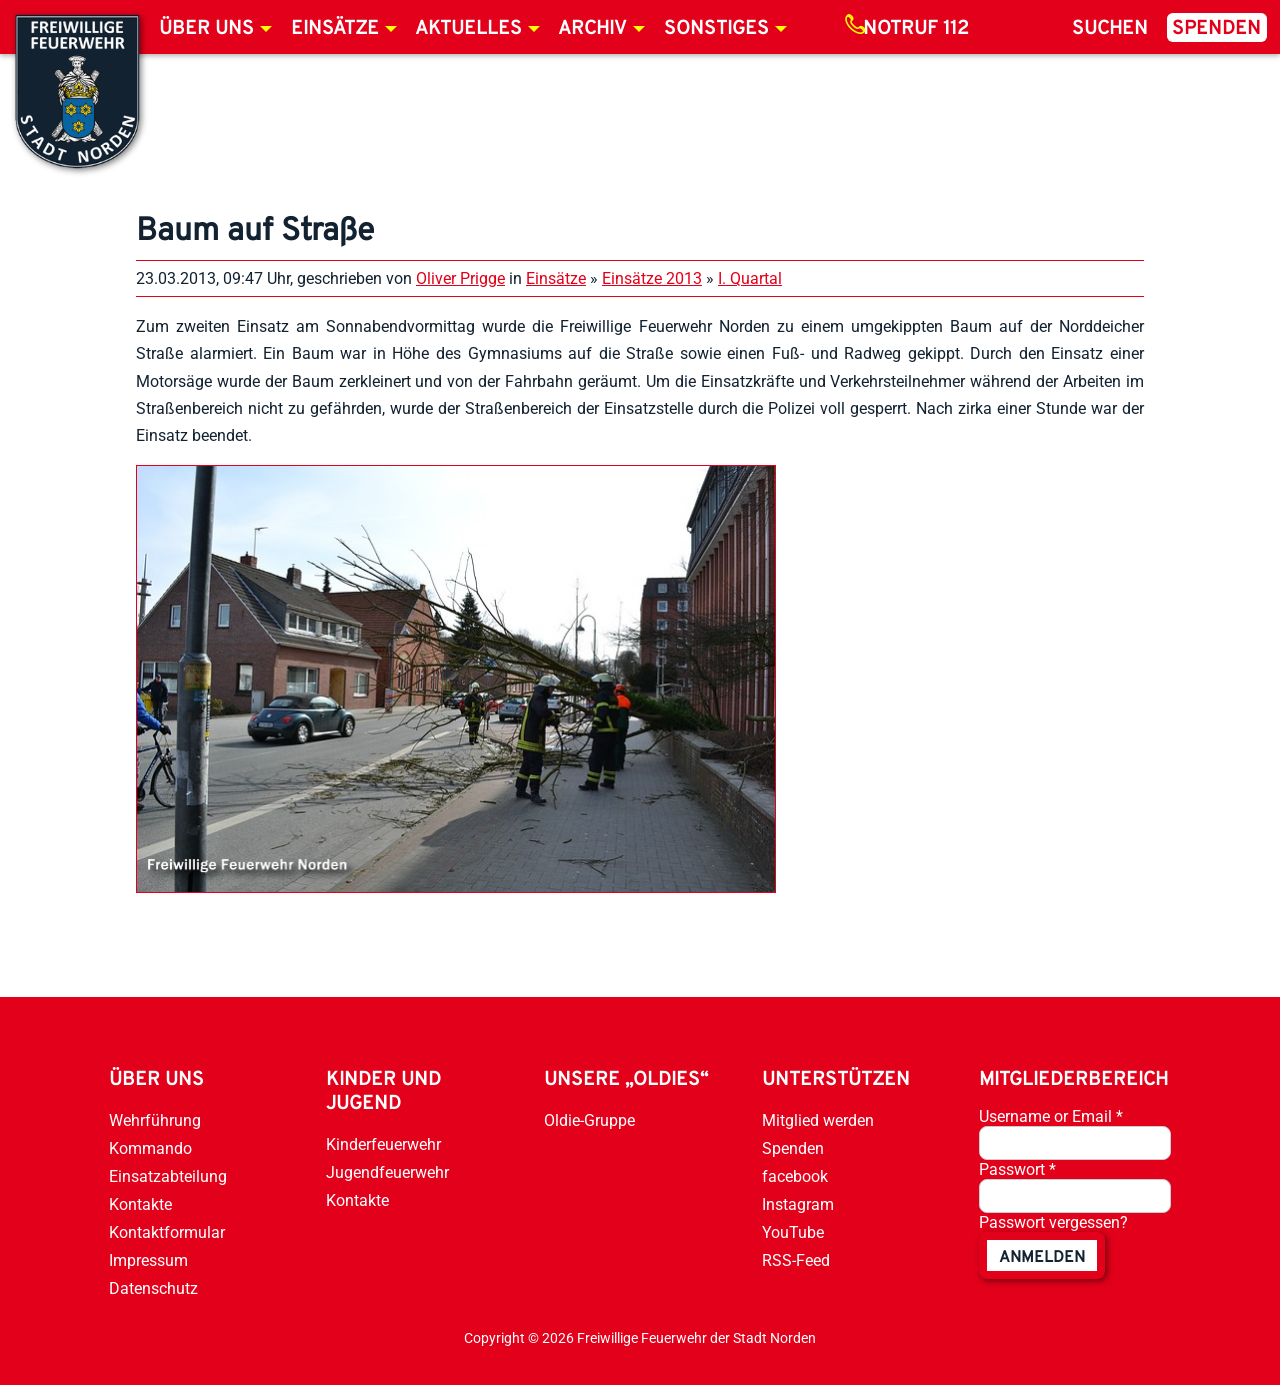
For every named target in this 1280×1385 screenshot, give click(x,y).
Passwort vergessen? (1053, 1222)
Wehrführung (155, 1120)
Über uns (206, 29)
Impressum (148, 1260)
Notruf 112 (916, 29)
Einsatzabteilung (168, 1176)
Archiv (592, 29)
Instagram (798, 1204)
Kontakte (140, 1204)
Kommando (150, 1148)
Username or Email (1051, 1116)
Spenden (1216, 29)
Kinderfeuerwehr (383, 1144)
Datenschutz (153, 1288)
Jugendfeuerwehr (387, 1172)
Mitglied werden (818, 1120)
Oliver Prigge (460, 278)
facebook (795, 1176)
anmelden (1042, 1258)
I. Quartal (750, 278)
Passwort (1017, 1169)
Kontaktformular (167, 1232)
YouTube (793, 1232)
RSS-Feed (796, 1260)
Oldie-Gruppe (589, 1120)
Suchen (1110, 29)
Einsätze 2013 (652, 278)
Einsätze (335, 29)
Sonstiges (716, 29)
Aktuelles (468, 29)
